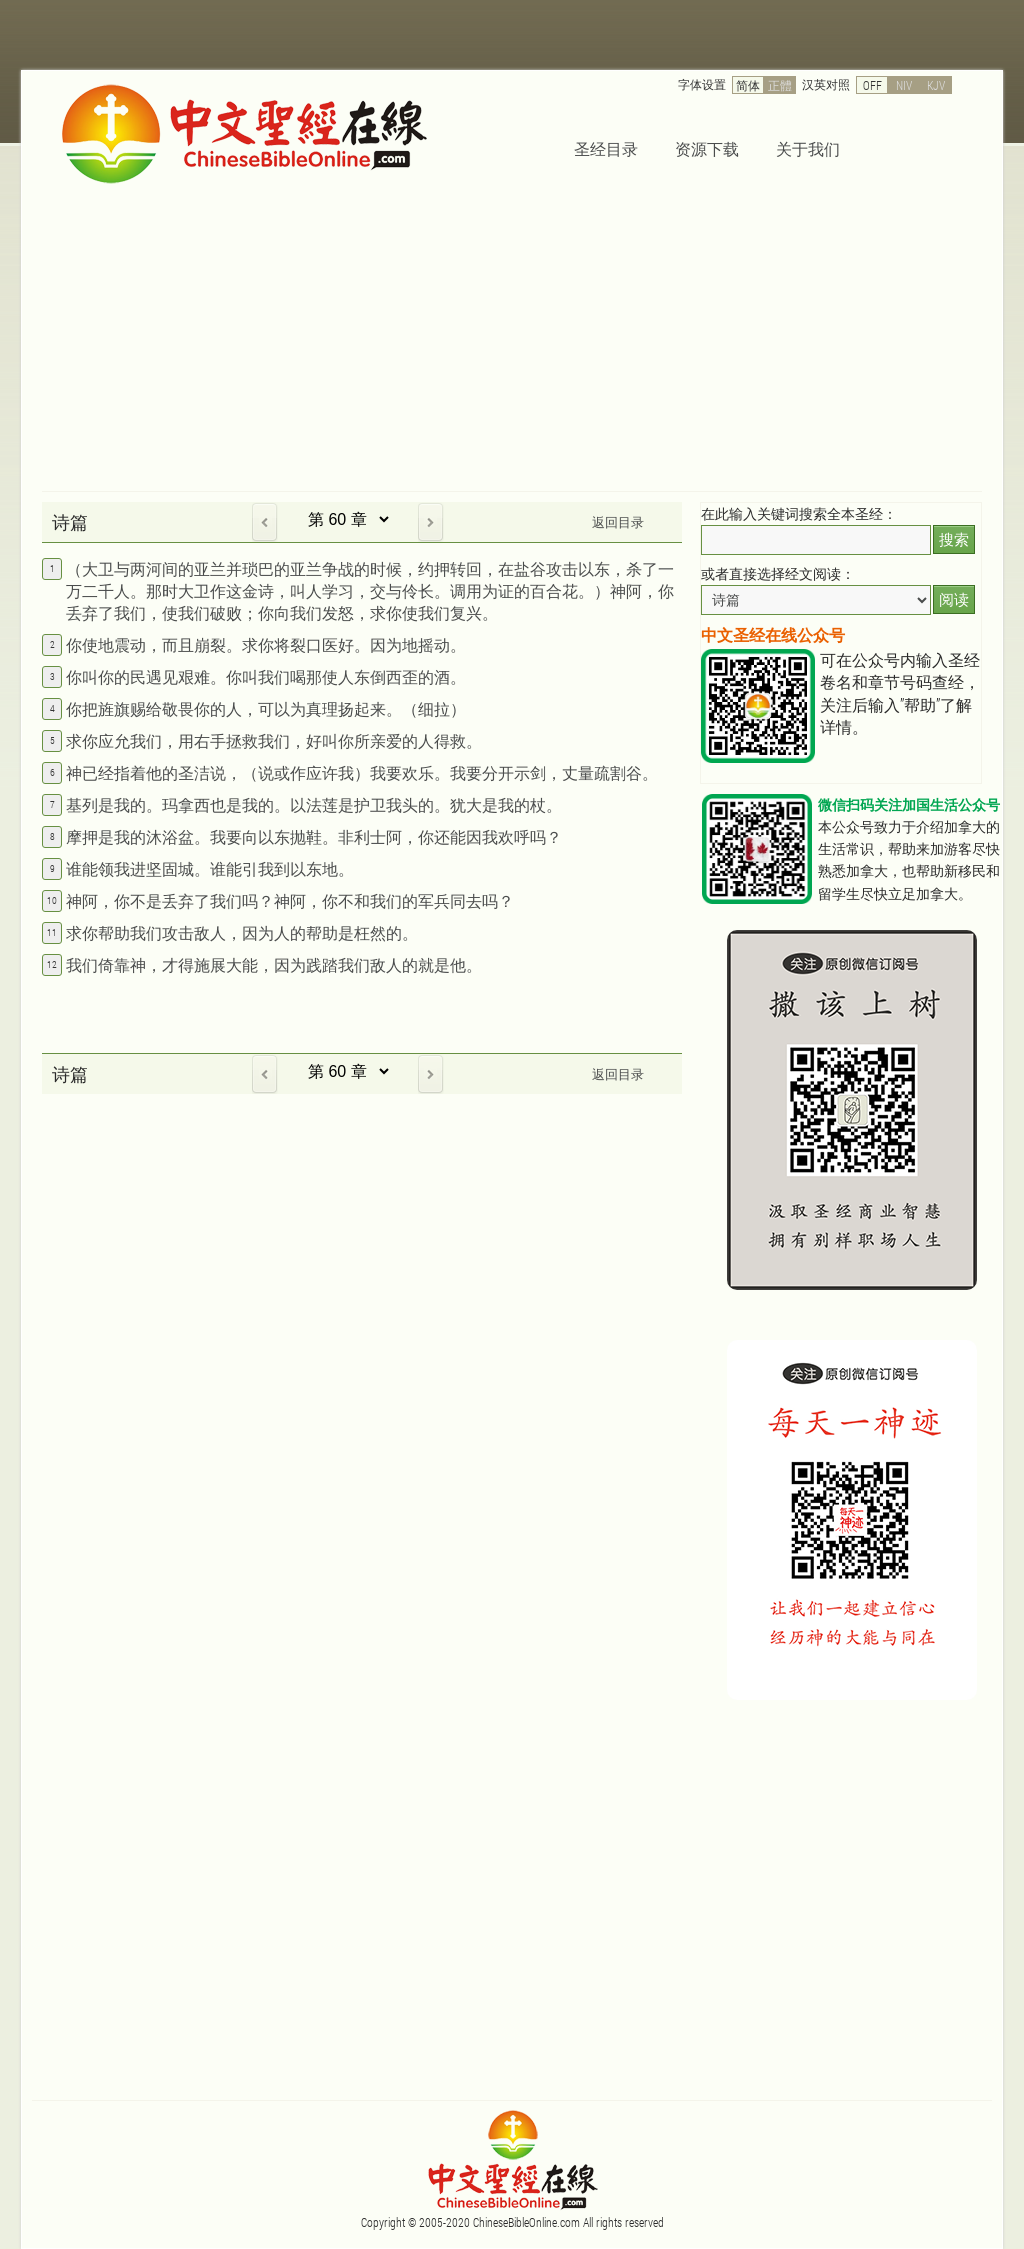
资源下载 (707, 148)
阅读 (954, 599)
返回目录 (618, 522)
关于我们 (808, 148)
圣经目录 (606, 148)
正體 (780, 85)
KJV (936, 85)
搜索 (954, 539)
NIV (904, 85)
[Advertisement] (512, 341)
